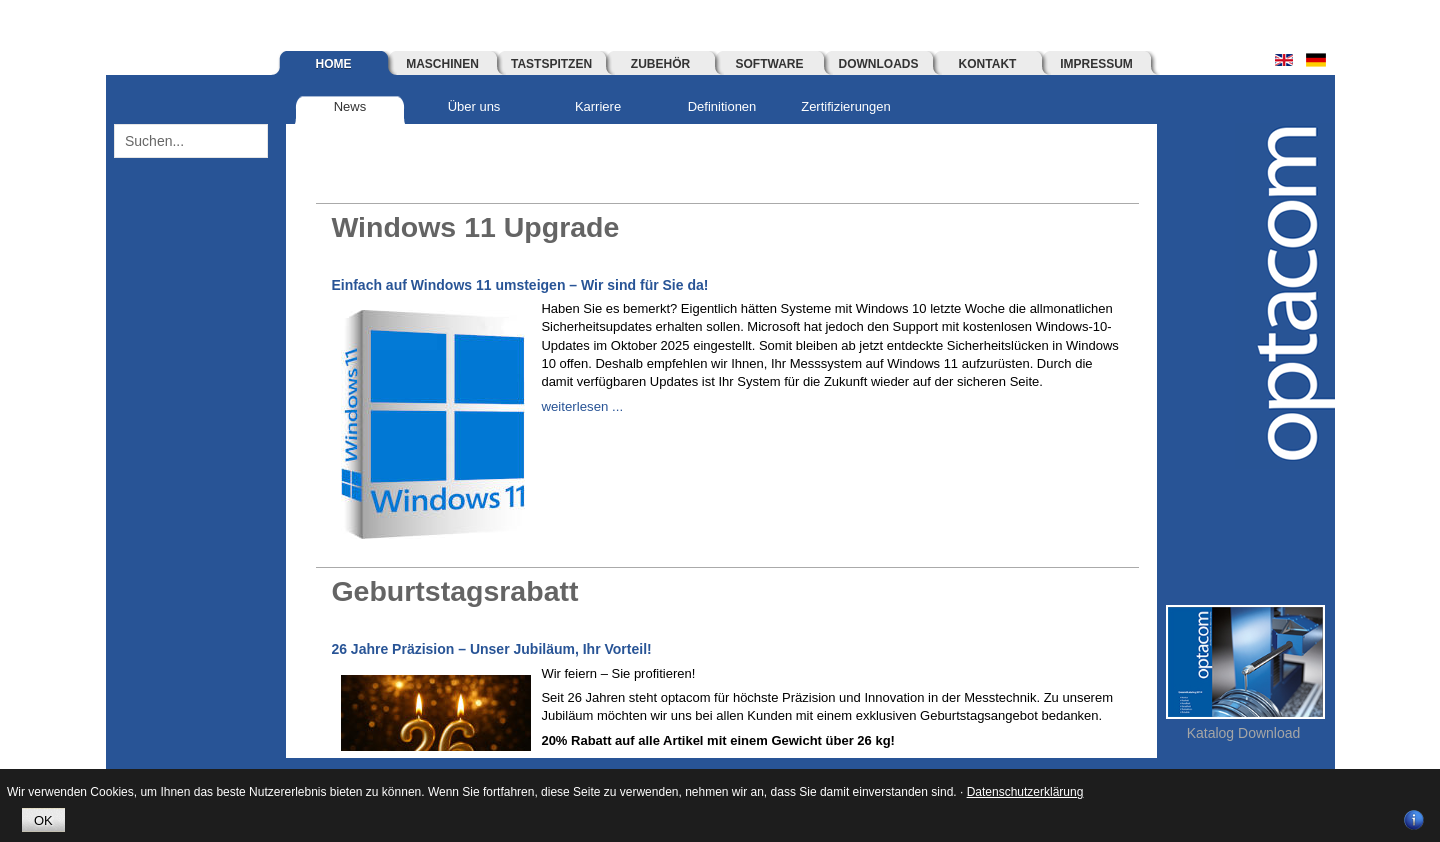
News (350, 106)
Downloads (879, 64)
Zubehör (660, 64)
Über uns (474, 106)
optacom (1285, 296)
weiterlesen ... (581, 406)
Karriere (598, 106)
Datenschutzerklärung (1025, 792)
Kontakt (988, 64)
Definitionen (722, 106)
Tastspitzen (551, 64)
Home (334, 64)
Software (770, 64)
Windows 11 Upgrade (482, 226)
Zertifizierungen (846, 106)
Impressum (1096, 64)
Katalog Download (1244, 733)
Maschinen (442, 64)
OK (43, 820)
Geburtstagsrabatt (461, 590)
